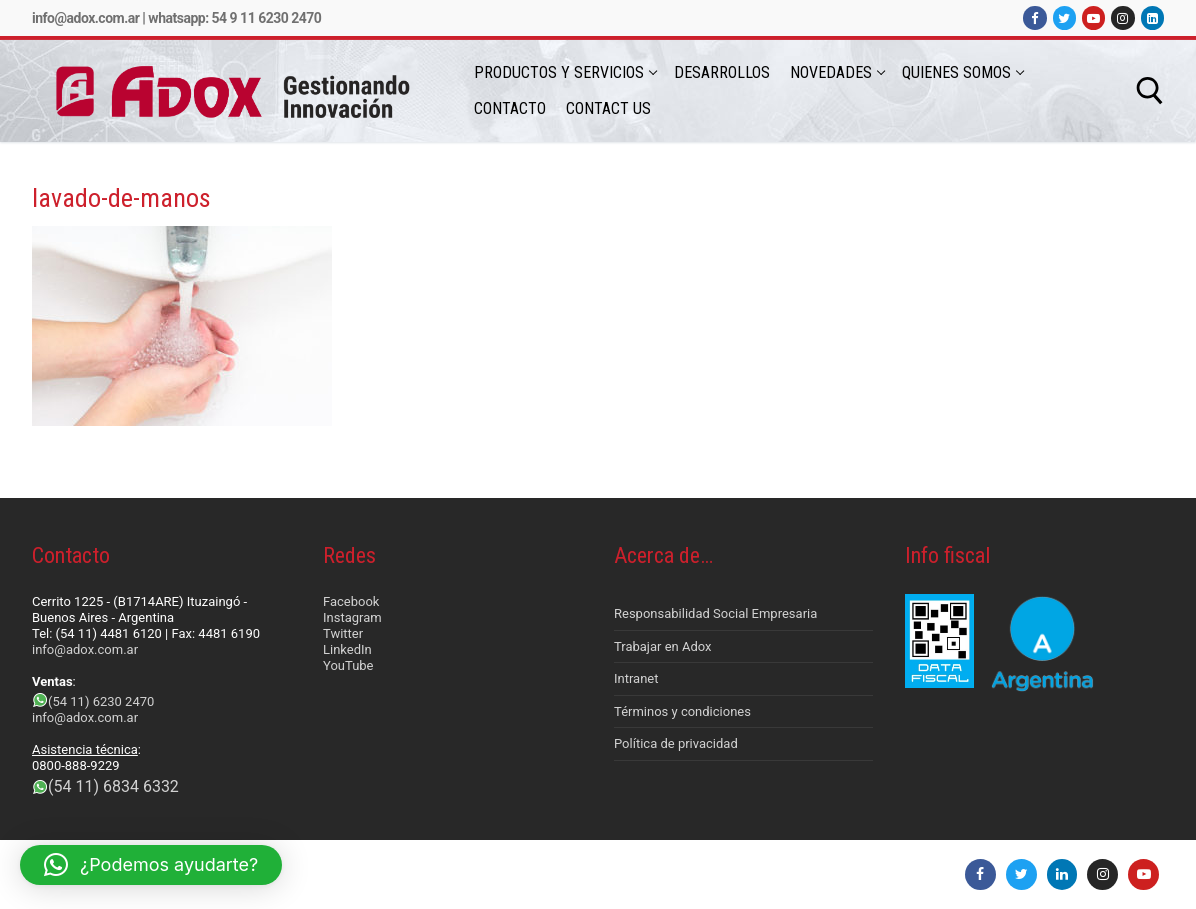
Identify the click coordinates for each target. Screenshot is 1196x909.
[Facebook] (1034, 17)
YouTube (348, 665)
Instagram (352, 617)
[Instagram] (1122, 17)
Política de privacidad (676, 743)
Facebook (351, 601)
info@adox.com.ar (85, 18)
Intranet (636, 678)
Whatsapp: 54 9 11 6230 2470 (234, 18)
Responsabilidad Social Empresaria (715, 613)
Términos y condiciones (682, 711)
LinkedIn (347, 649)
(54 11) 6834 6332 (113, 786)
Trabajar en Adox (663, 646)
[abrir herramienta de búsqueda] (1150, 91)
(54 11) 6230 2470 (101, 701)
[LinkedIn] (1152, 17)
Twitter (343, 633)
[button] (151, 865)
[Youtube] (1093, 17)
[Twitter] (1064, 17)
